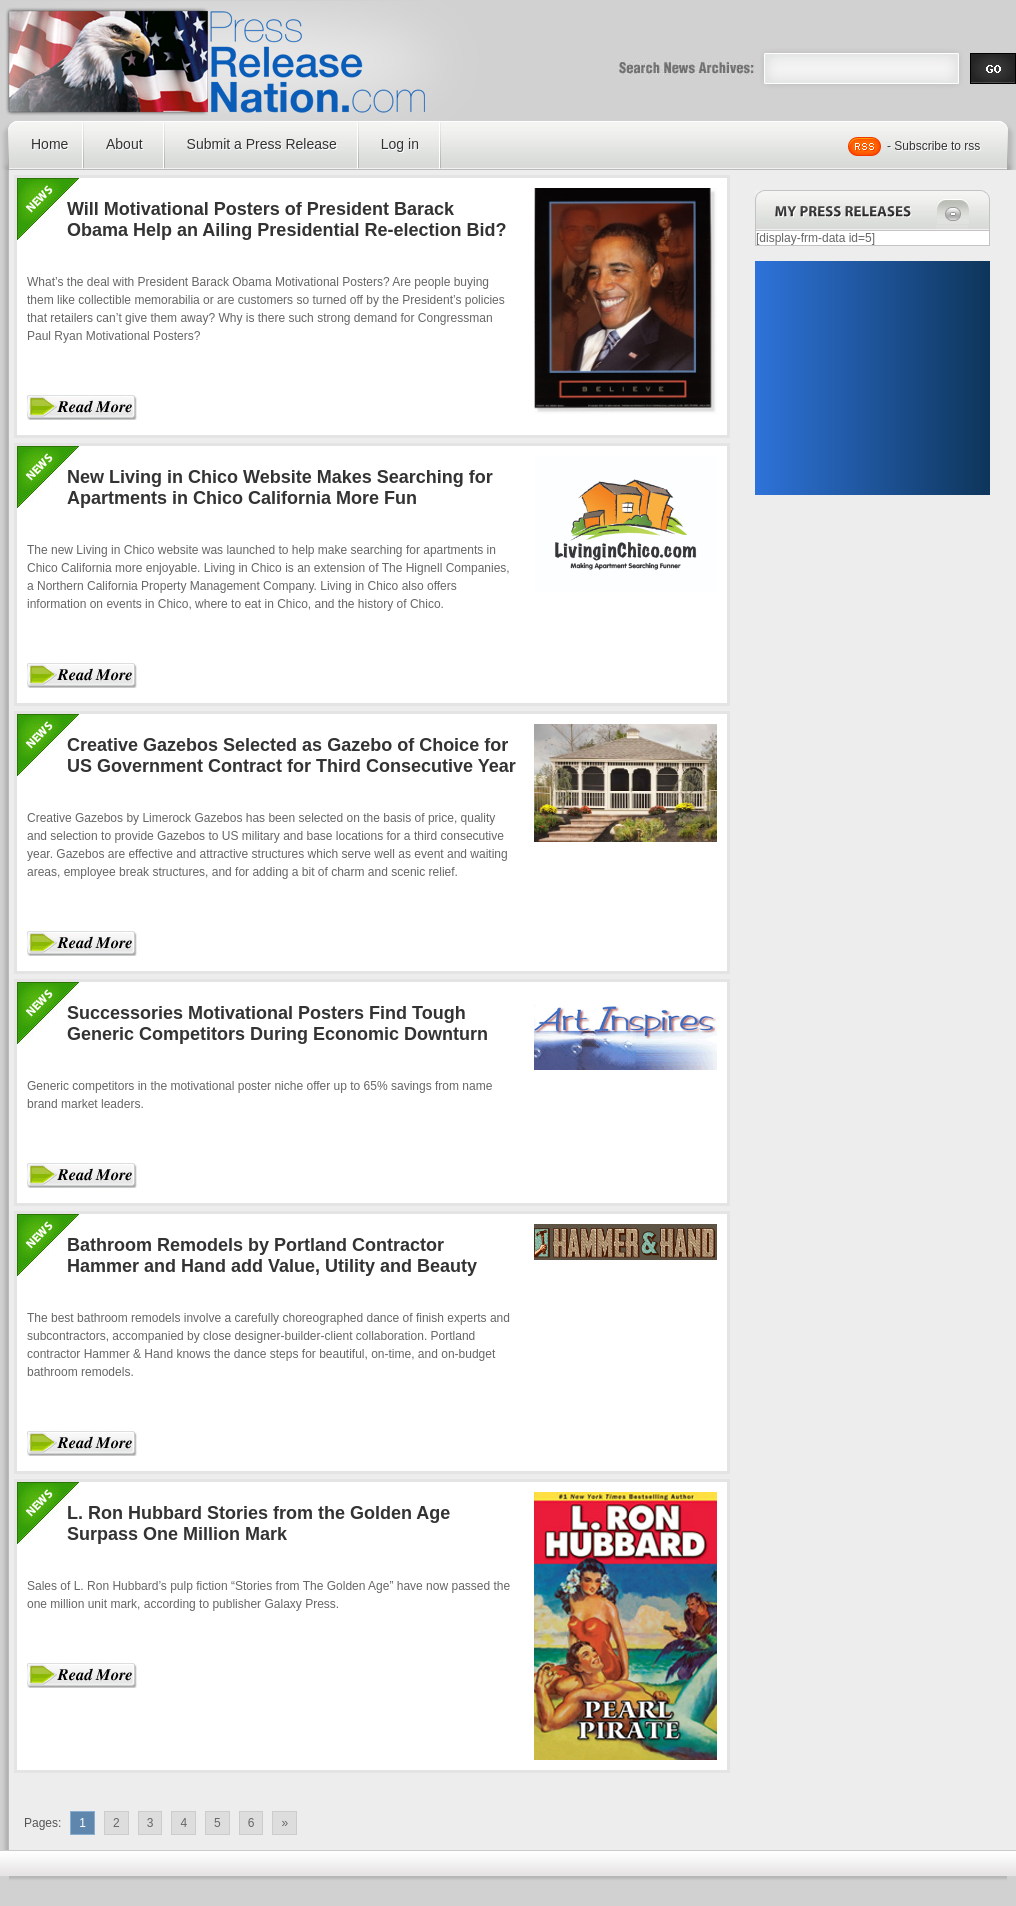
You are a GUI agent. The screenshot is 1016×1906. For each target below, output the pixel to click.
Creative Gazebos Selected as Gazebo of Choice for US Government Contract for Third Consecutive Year (291, 755)
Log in (400, 144)
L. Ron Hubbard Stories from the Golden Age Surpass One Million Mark (258, 1523)
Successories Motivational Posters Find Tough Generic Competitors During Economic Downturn (277, 1023)
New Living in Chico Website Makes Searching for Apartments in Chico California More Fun (280, 487)
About (124, 144)
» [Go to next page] (284, 1823)
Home (49, 144)
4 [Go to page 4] (183, 1823)
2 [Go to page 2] (116, 1823)
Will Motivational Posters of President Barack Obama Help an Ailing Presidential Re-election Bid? (286, 219)
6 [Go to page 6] (251, 1823)
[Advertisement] (872, 378)
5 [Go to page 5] (217, 1823)
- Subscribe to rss (933, 146)
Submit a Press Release (262, 144)
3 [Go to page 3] (150, 1823)
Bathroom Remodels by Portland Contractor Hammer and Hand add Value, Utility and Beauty (272, 1255)
